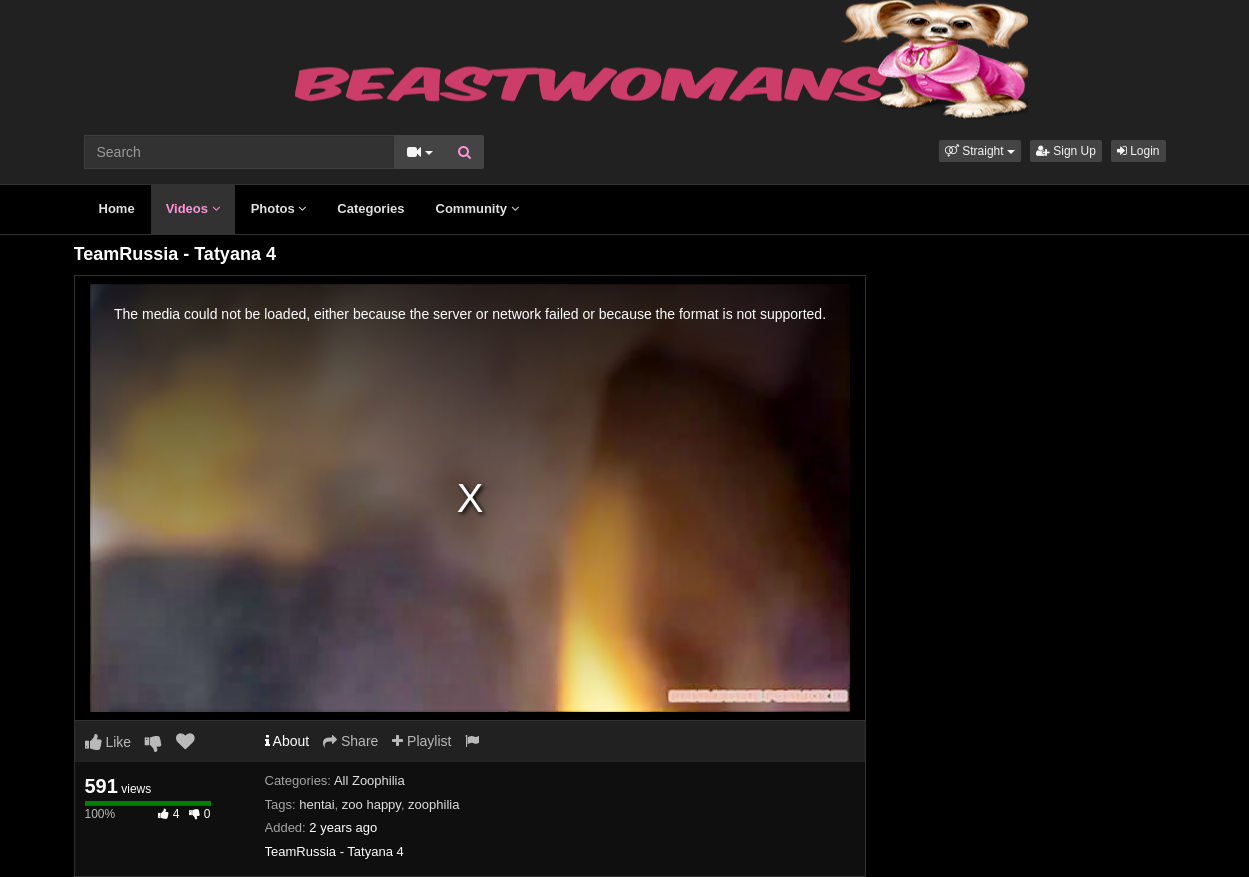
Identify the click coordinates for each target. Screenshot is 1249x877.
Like (108, 742)
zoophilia (433, 804)
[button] (980, 151)
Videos (193, 208)
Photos (279, 208)
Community (477, 208)
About (287, 741)
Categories (370, 208)
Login (1138, 151)
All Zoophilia (369, 780)
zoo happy (371, 804)
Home (117, 208)
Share (350, 741)
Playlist (421, 741)
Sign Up (1066, 151)
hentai (316, 804)
